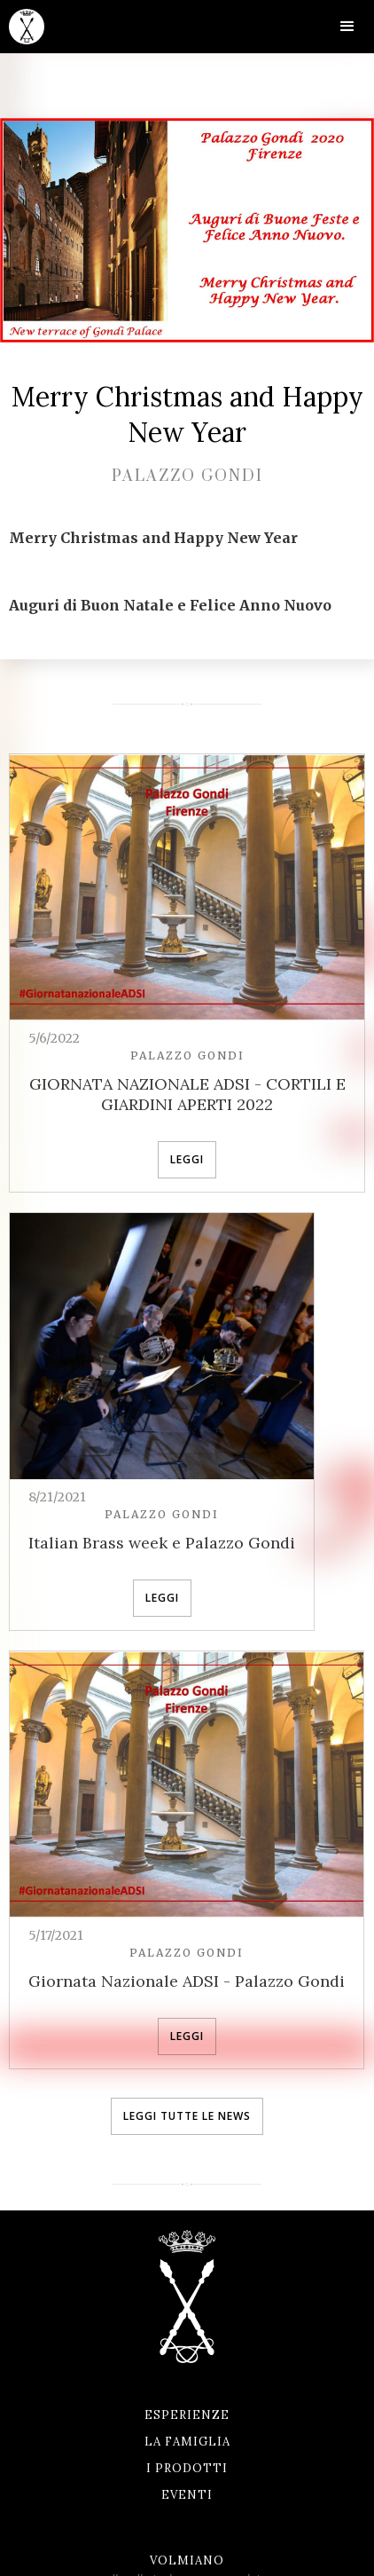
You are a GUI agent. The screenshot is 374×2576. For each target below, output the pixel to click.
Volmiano (187, 2560)
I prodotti (187, 2468)
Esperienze (187, 2414)
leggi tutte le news (187, 2115)
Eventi (187, 2494)
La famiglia (187, 2441)
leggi (187, 1159)
